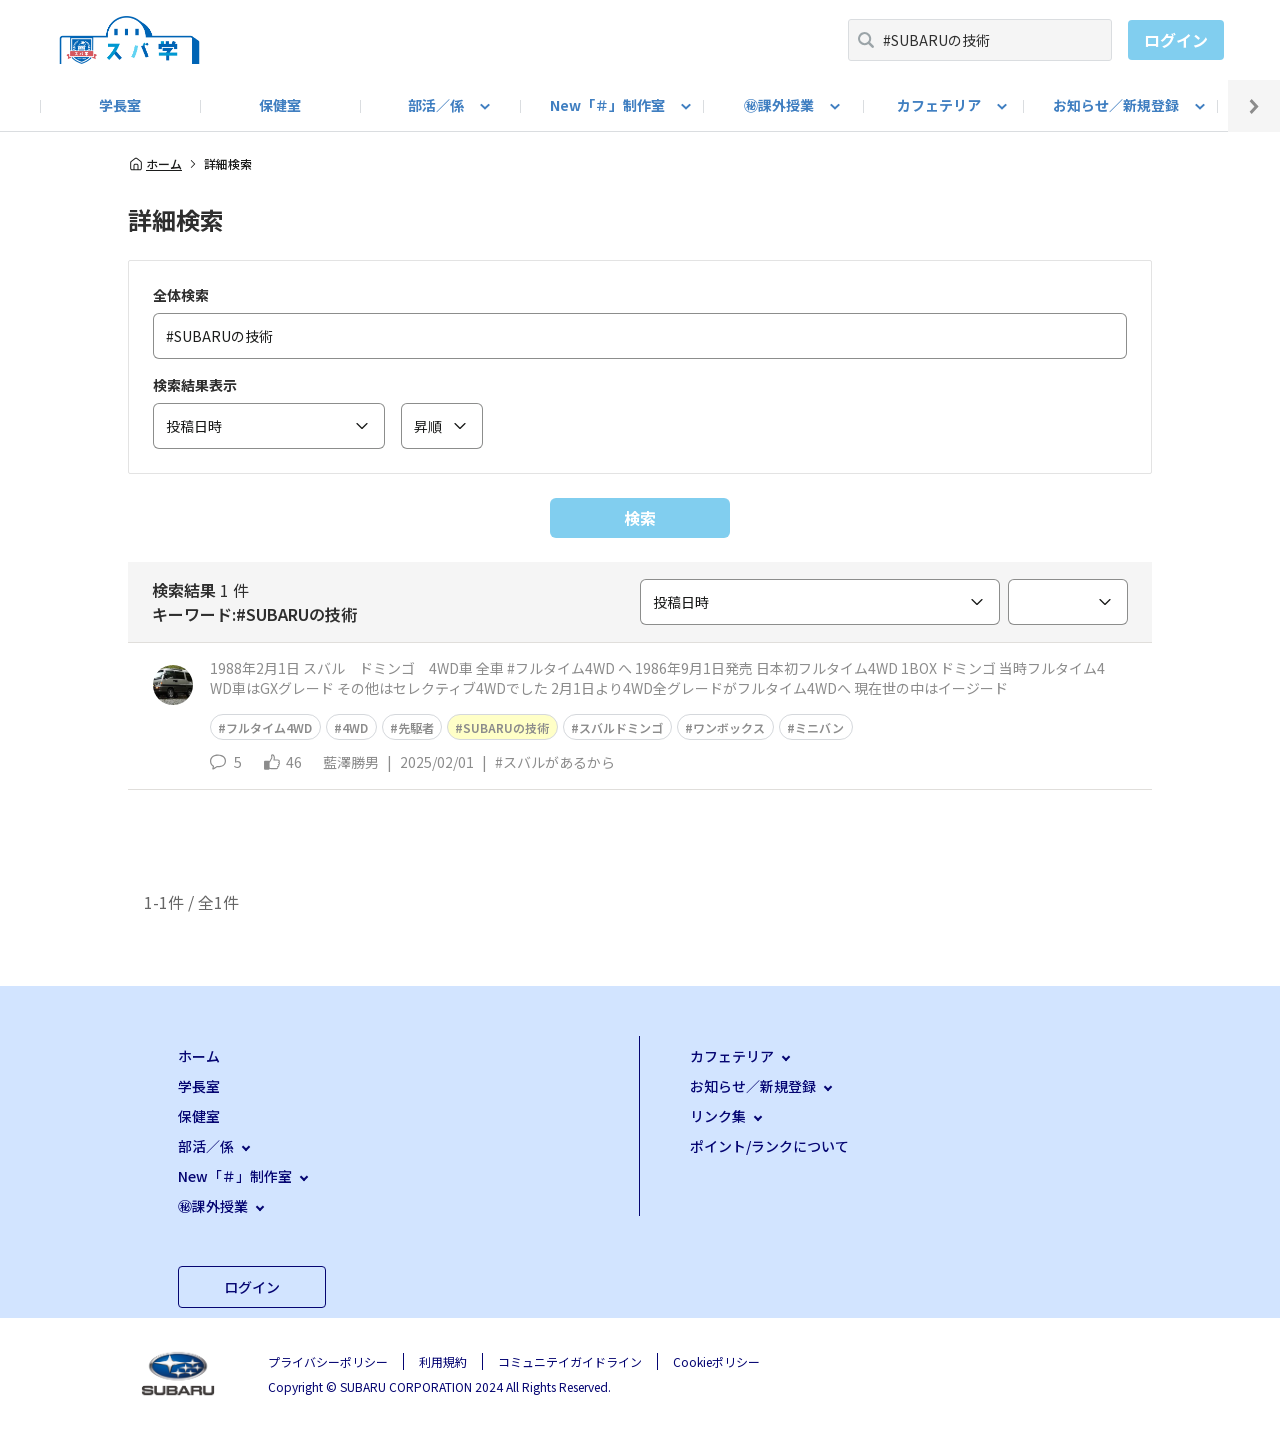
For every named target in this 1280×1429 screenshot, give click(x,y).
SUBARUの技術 (506, 727)
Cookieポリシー (716, 1361)
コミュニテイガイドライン (570, 1361)
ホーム (155, 164)
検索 (640, 518)
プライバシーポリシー (328, 1361)
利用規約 (443, 1361)
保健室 (280, 105)
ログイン (1176, 40)
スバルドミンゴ (621, 727)
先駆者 (416, 727)
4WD (355, 727)
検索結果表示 (195, 385)
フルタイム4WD (269, 727)
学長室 (120, 105)
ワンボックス (729, 727)
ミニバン (819, 727)
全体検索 (181, 295)
